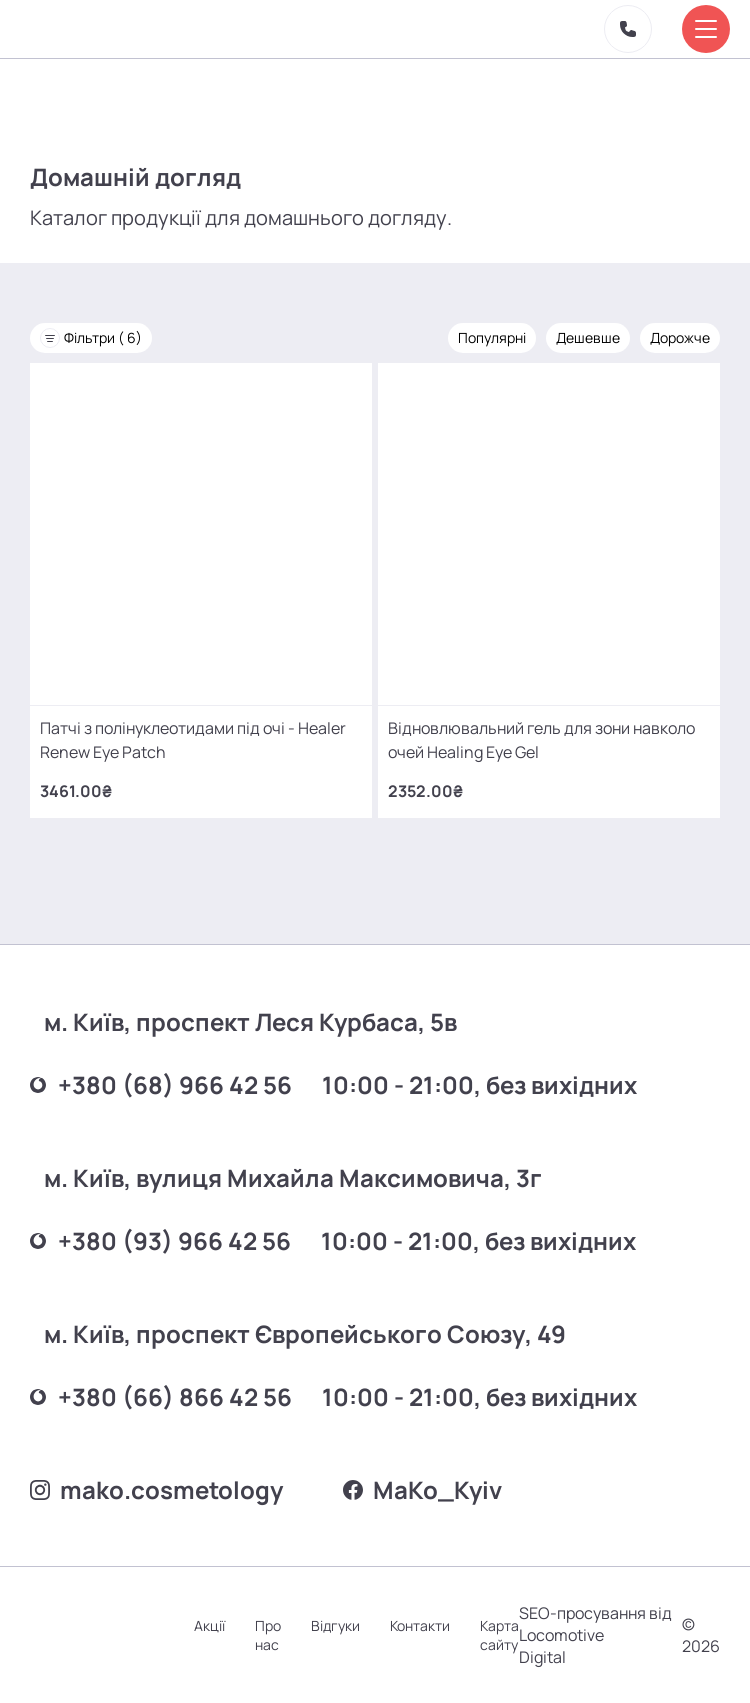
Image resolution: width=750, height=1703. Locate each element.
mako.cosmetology (156, 1489)
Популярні (492, 337)
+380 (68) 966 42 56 (161, 1084)
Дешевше (588, 337)
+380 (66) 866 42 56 (161, 1396)
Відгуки (335, 1625)
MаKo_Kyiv (422, 1489)
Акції (209, 1625)
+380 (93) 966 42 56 (160, 1240)
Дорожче (680, 337)
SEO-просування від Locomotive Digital (595, 1635)
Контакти (420, 1625)
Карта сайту (499, 1635)
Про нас (268, 1635)
